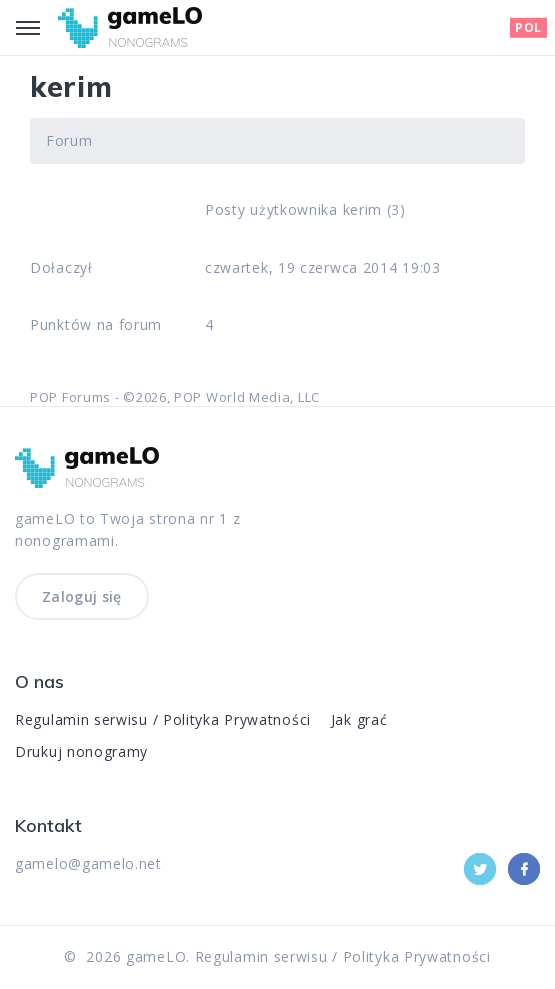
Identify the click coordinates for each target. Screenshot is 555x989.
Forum (69, 140)
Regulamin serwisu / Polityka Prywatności (163, 719)
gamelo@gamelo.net (88, 863)
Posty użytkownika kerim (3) (305, 209)
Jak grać (359, 719)
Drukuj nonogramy (81, 751)
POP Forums (70, 397)
